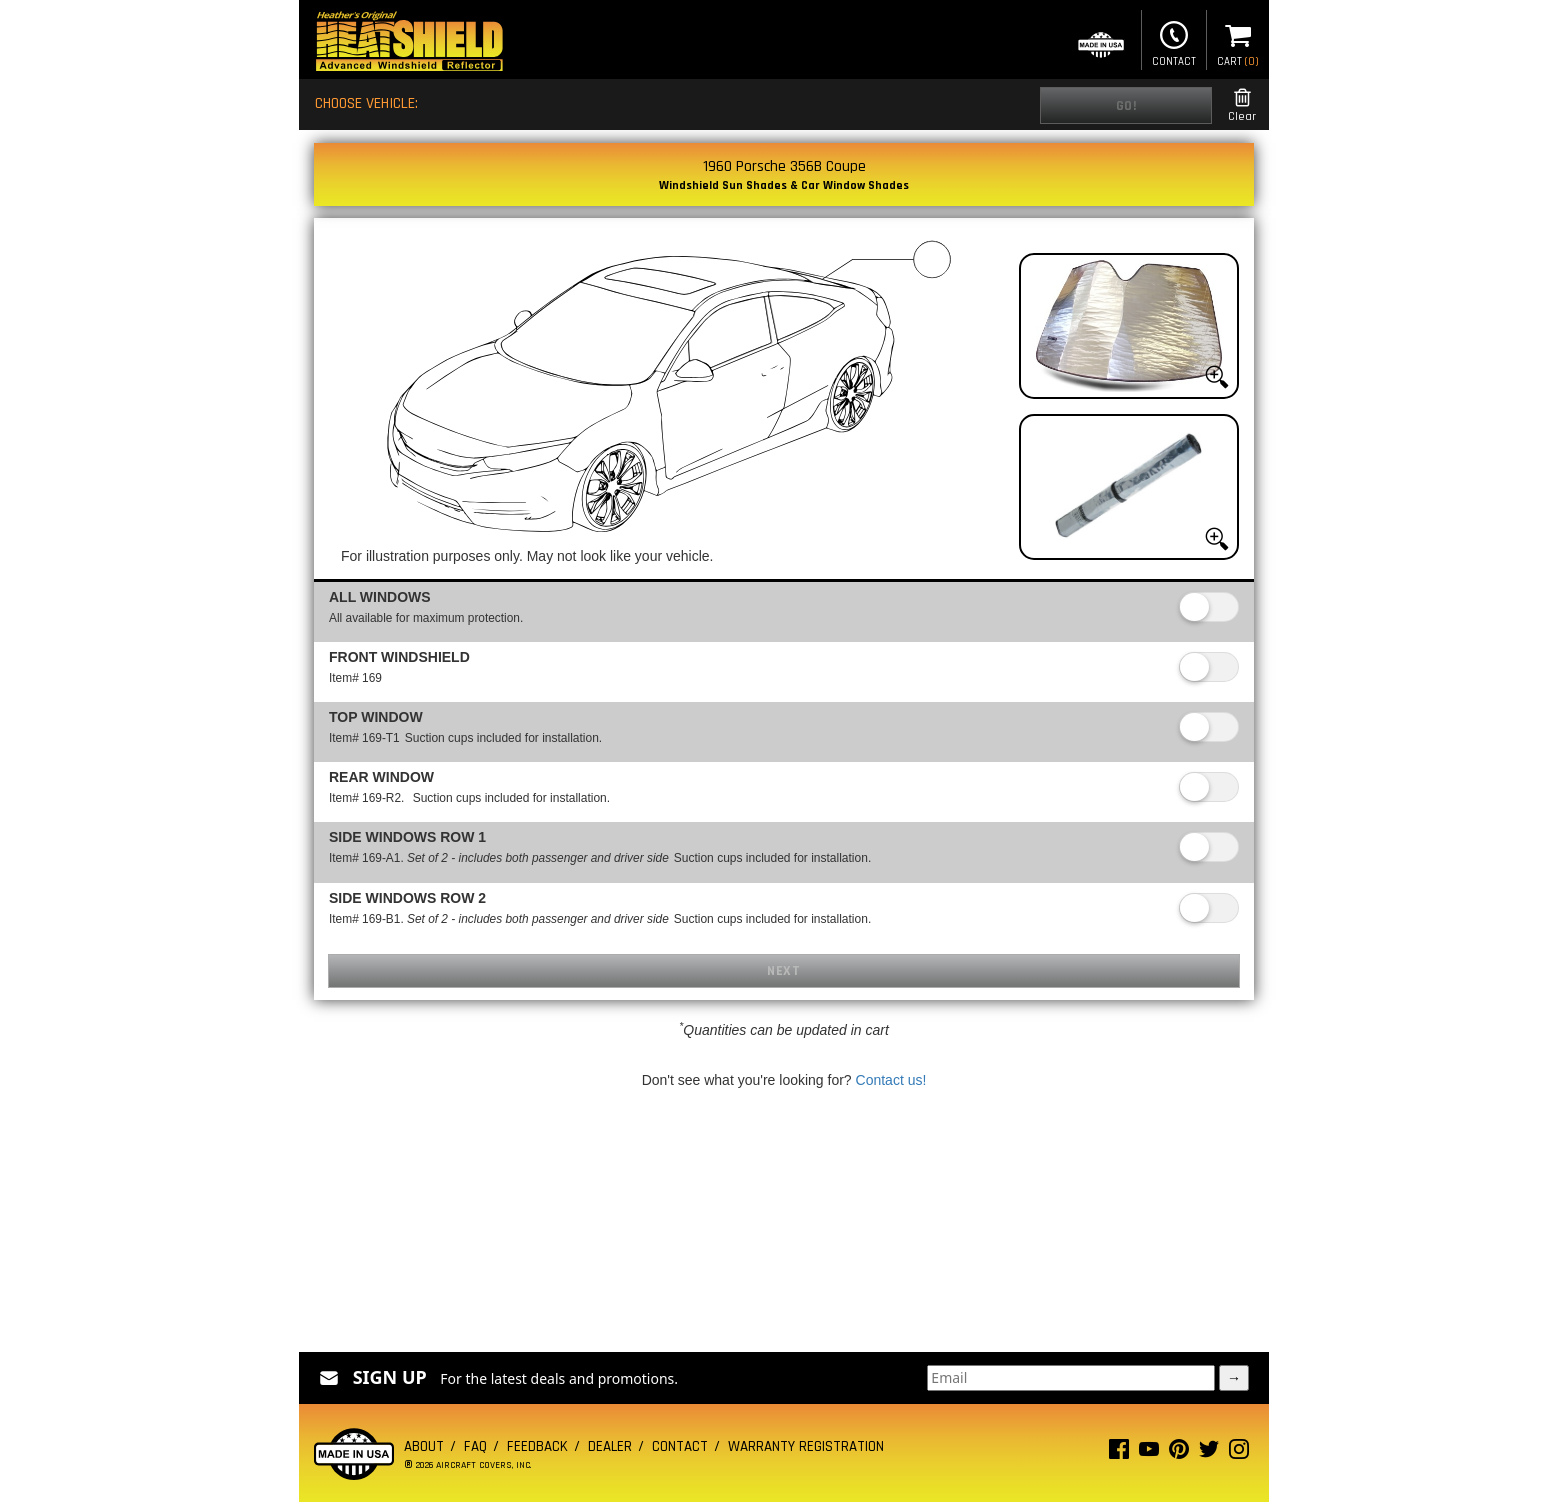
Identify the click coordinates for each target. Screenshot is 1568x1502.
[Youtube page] (1149, 1453)
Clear (1242, 105)
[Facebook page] (1119, 1453)
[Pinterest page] (1179, 1453)
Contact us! (891, 1080)
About (424, 1446)
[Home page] (409, 43)
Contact (1174, 42)
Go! (1126, 106)
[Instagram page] (1239, 1453)
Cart (1238, 42)
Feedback (537, 1446)
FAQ (475, 1446)
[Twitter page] (1209, 1453)
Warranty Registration (806, 1446)
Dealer (610, 1446)
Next (783, 971)
